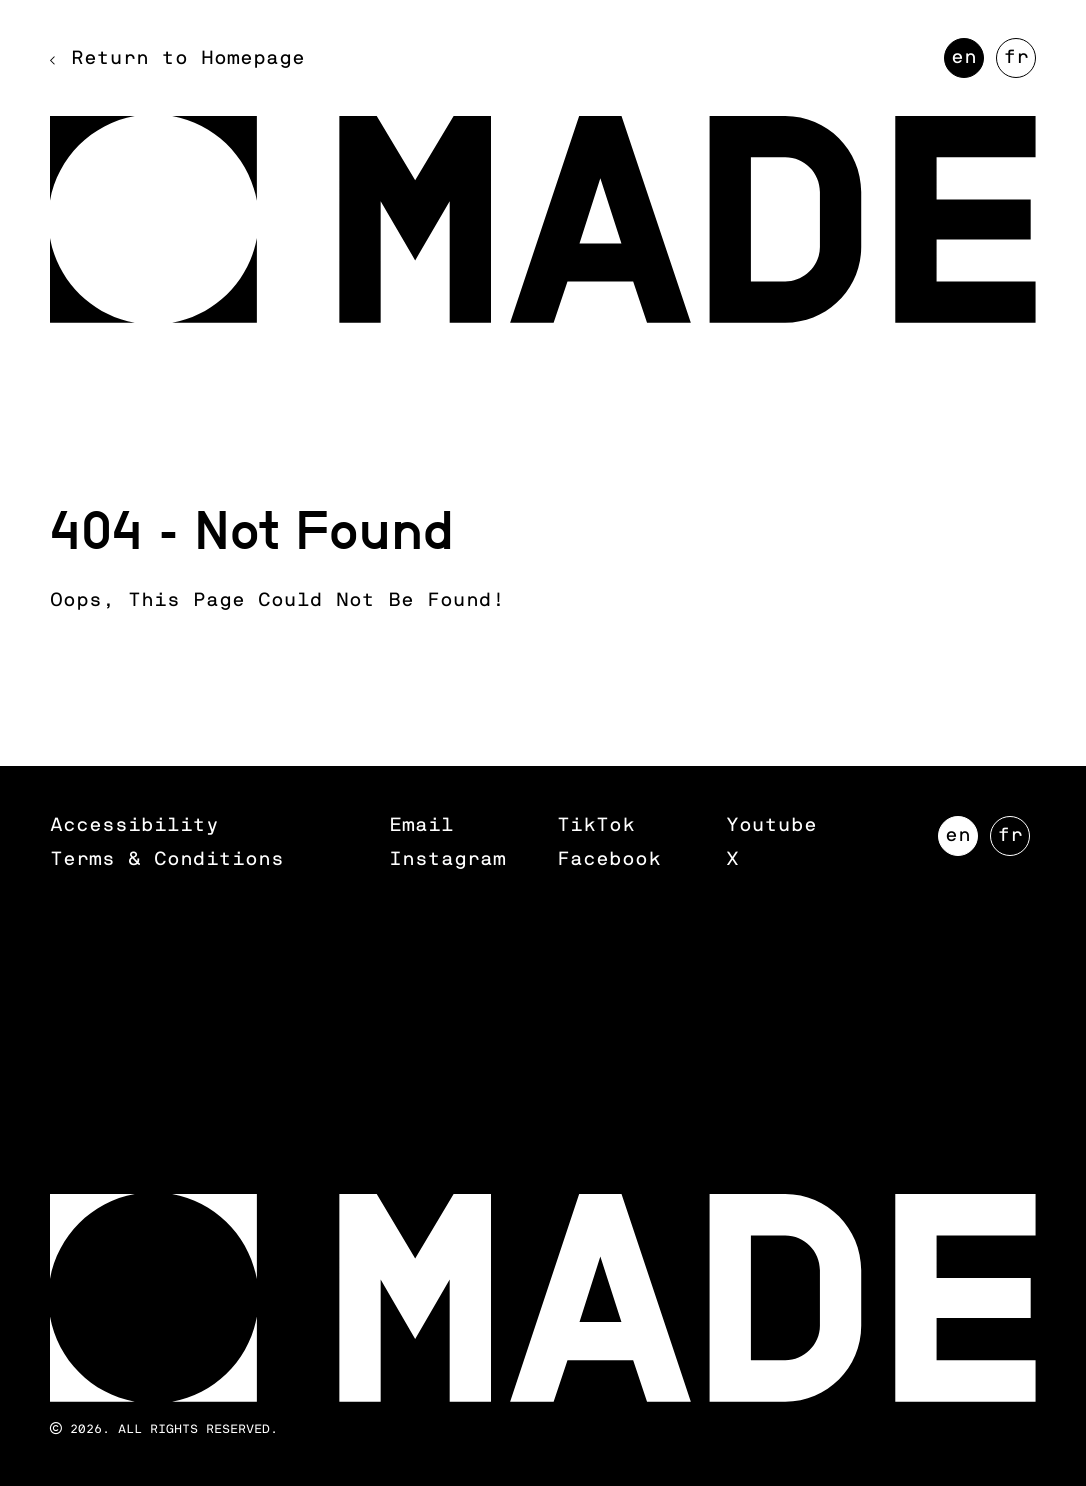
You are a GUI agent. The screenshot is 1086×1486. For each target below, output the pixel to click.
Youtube (771, 825)
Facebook (609, 859)
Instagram (447, 859)
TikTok (596, 825)
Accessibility (134, 825)
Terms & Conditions (167, 859)
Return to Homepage (188, 58)
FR (1019, 63)
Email (421, 825)
